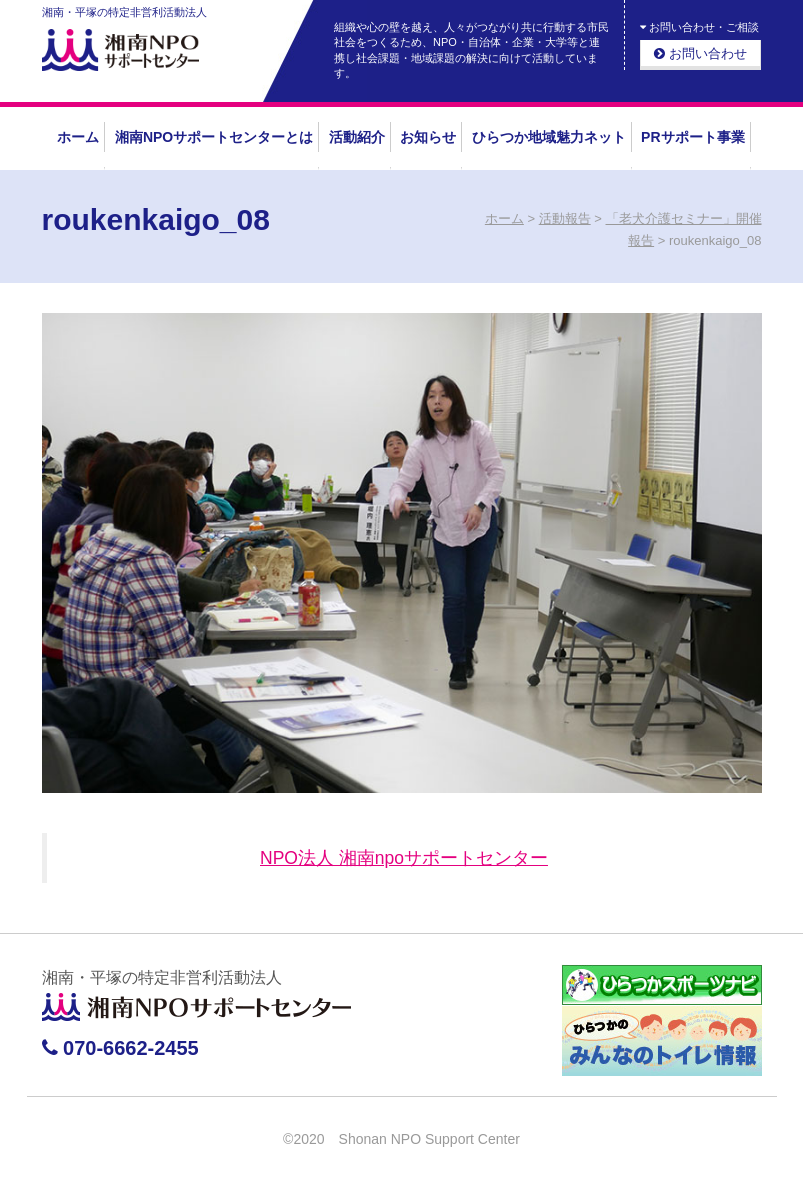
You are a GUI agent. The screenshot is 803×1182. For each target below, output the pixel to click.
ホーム (78, 137)
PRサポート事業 (692, 137)
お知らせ (428, 137)
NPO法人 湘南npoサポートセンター (404, 858)
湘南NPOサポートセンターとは (214, 137)
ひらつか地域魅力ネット (549, 137)
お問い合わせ (700, 53)
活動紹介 (357, 137)
